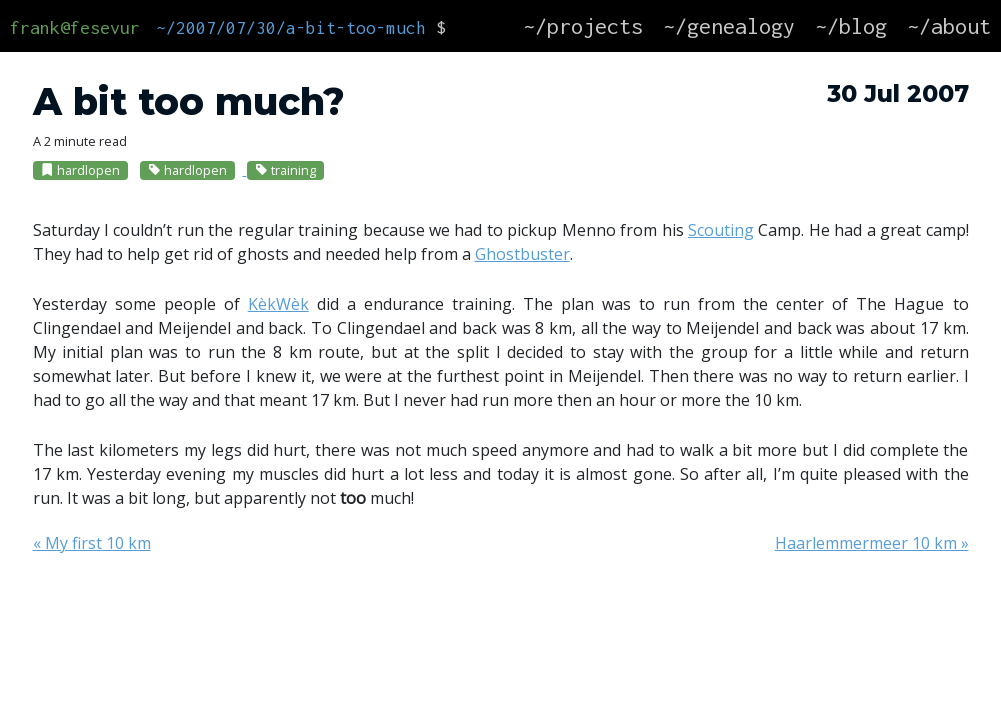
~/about (949, 26)
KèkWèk (278, 304)
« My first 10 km (92, 543)
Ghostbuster (522, 254)
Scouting (721, 230)
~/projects (583, 26)
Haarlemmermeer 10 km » (872, 543)
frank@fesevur (75, 27)
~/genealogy (729, 26)
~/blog (851, 26)
